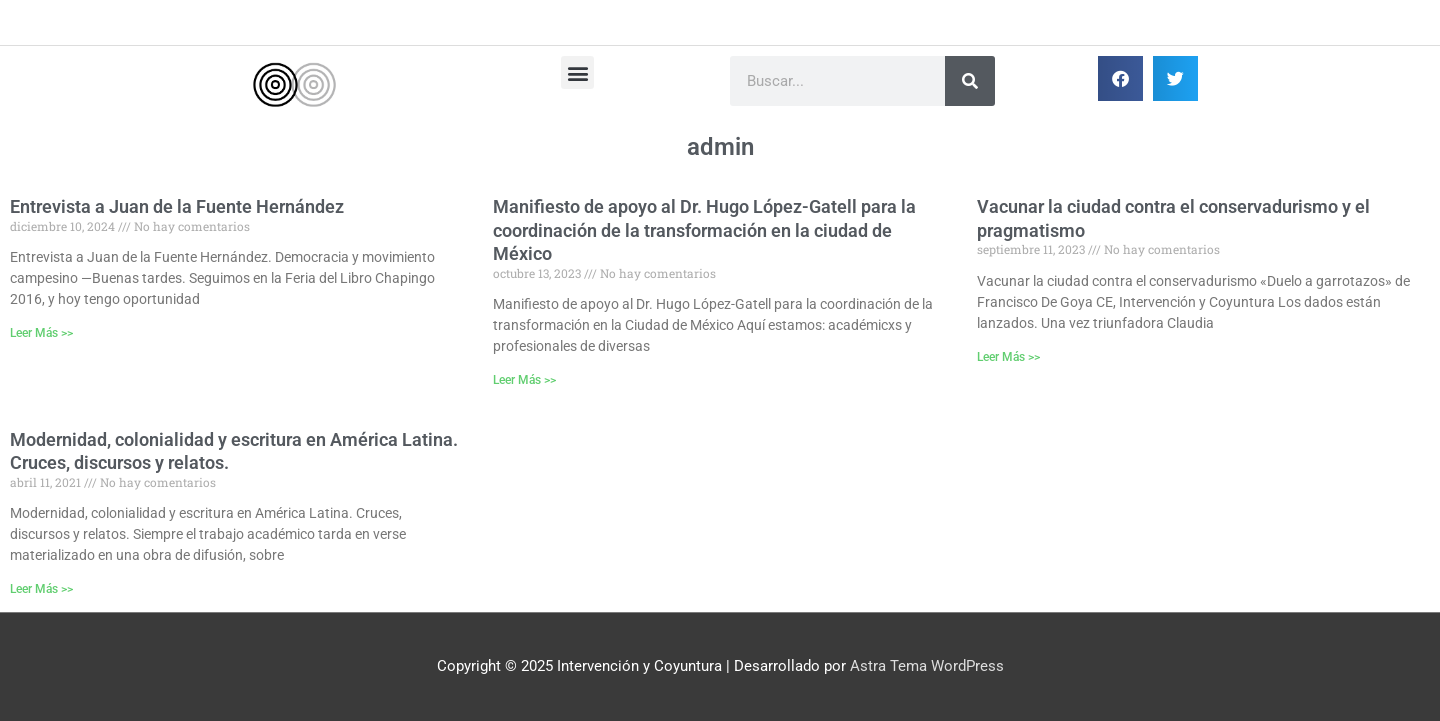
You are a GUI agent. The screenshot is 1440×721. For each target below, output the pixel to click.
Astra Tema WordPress (927, 666)
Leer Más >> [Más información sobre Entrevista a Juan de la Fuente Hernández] (41, 333)
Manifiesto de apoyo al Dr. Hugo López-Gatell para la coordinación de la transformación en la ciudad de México (704, 230)
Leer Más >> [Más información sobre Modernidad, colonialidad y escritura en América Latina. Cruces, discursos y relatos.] (41, 589)
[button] (577, 72)
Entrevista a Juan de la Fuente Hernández (177, 206)
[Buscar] (970, 81)
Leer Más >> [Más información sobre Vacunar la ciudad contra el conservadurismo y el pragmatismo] (1008, 357)
